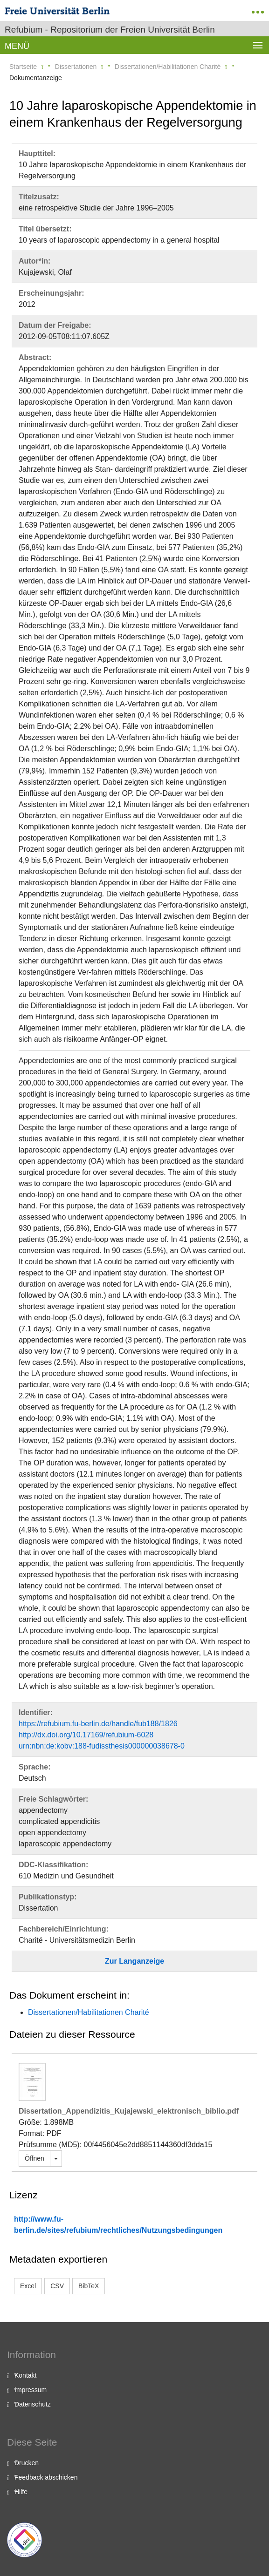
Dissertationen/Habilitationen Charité (168, 66)
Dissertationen (76, 66)
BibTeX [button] (88, 2286)
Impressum (30, 2389)
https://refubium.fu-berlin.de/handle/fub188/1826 (98, 1724)
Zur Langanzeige (134, 1961)
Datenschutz (32, 2404)
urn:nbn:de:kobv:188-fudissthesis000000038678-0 (102, 1746)
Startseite (23, 66)
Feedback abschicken (45, 2477)
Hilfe (21, 2491)
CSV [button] (57, 2286)
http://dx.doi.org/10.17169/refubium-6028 (86, 1735)
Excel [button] (28, 2286)
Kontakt (25, 2375)
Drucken (26, 2463)
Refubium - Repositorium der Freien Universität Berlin (110, 29)
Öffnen (34, 2158)
